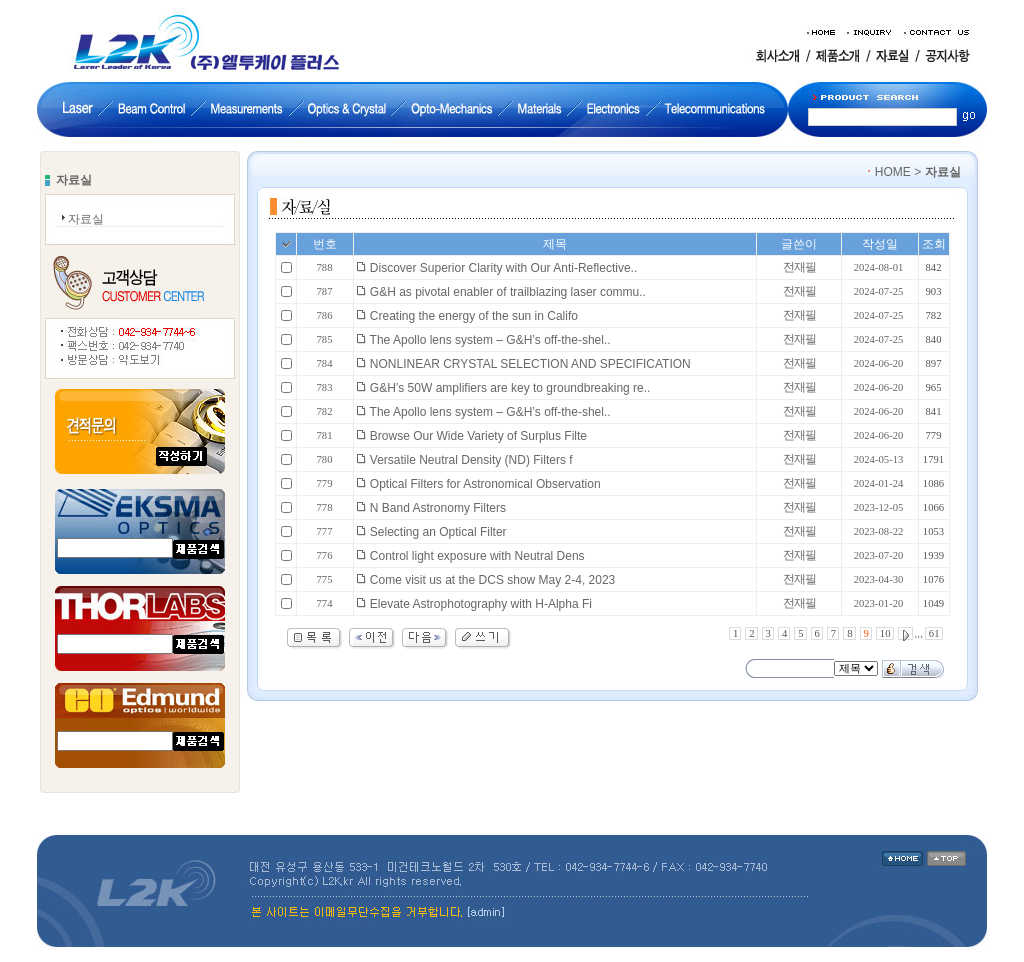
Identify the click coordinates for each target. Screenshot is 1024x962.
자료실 (86, 219)
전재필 (799, 267)
